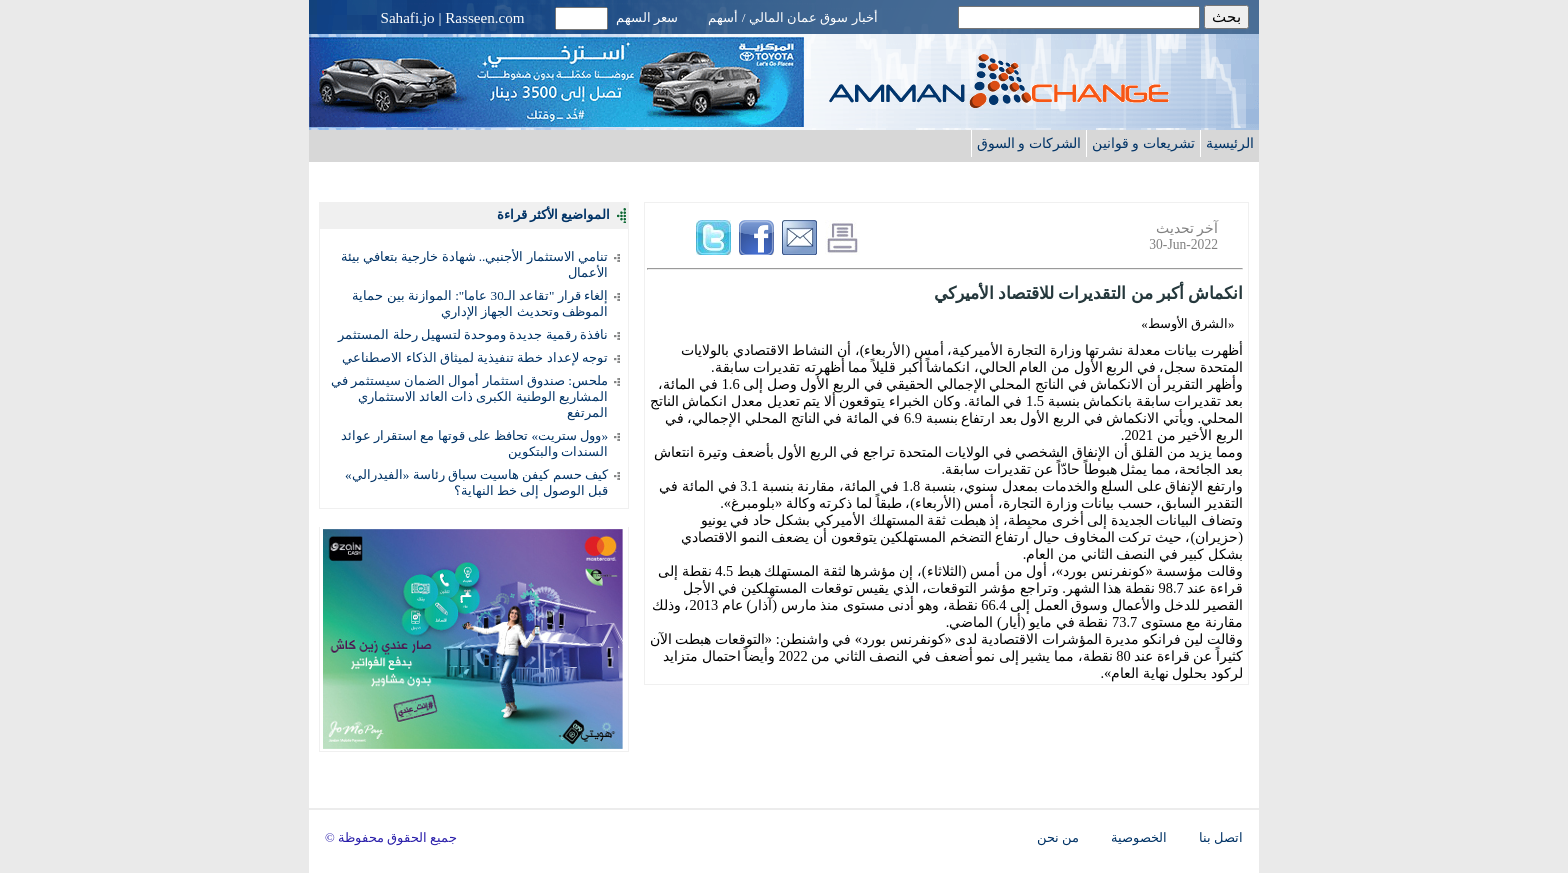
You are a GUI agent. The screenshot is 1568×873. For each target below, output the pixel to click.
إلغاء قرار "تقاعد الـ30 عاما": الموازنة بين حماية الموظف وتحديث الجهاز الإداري (480, 303)
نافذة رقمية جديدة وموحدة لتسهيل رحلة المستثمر (473, 334)
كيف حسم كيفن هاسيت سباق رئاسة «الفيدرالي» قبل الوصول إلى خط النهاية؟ (476, 482)
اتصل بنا (1221, 838)
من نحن (1058, 838)
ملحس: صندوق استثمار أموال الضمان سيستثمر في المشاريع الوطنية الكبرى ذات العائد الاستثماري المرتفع (469, 396)
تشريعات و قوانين (1143, 143)
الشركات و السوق (1029, 143)
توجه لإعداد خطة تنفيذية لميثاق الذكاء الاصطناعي (475, 357)
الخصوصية (1139, 838)
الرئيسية (1230, 143)
